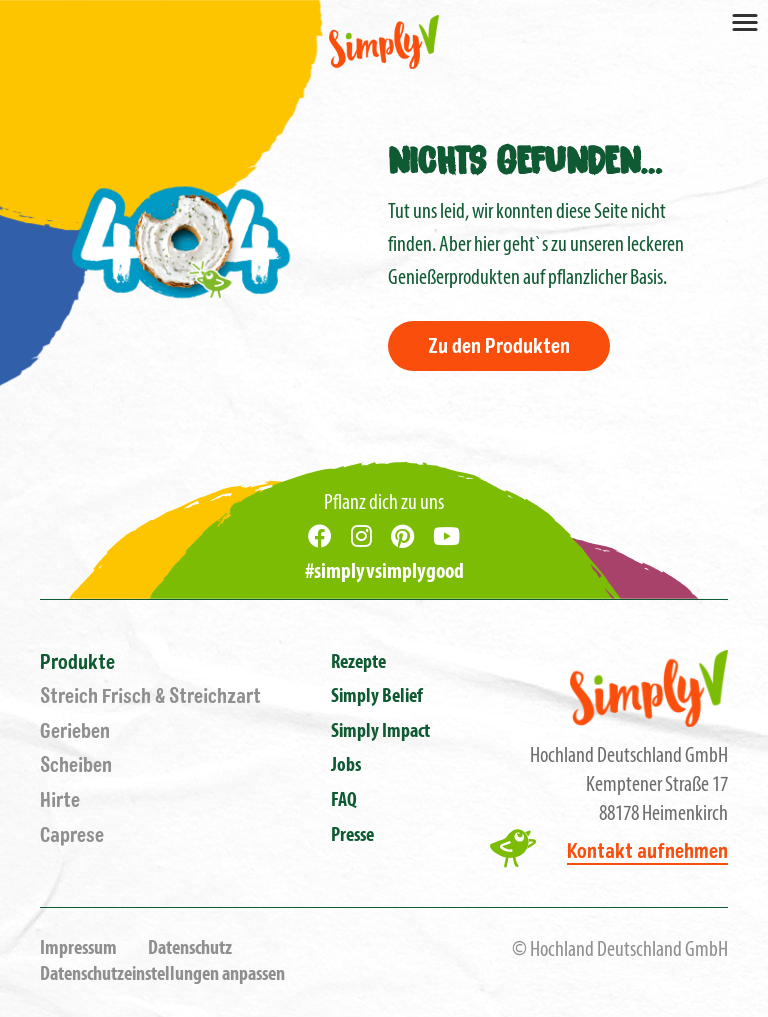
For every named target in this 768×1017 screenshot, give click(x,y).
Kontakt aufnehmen (647, 851)
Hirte (60, 800)
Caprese (72, 835)
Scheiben (76, 765)
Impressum (78, 949)
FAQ (344, 801)
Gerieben (75, 731)
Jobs (346, 766)
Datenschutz (190, 949)
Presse (352, 836)
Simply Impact (380, 732)
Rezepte (358, 663)
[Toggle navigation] (745, 21)
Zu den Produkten (499, 346)
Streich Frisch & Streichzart (150, 696)
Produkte (77, 662)
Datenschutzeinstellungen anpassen (162, 975)
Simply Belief (377, 697)
